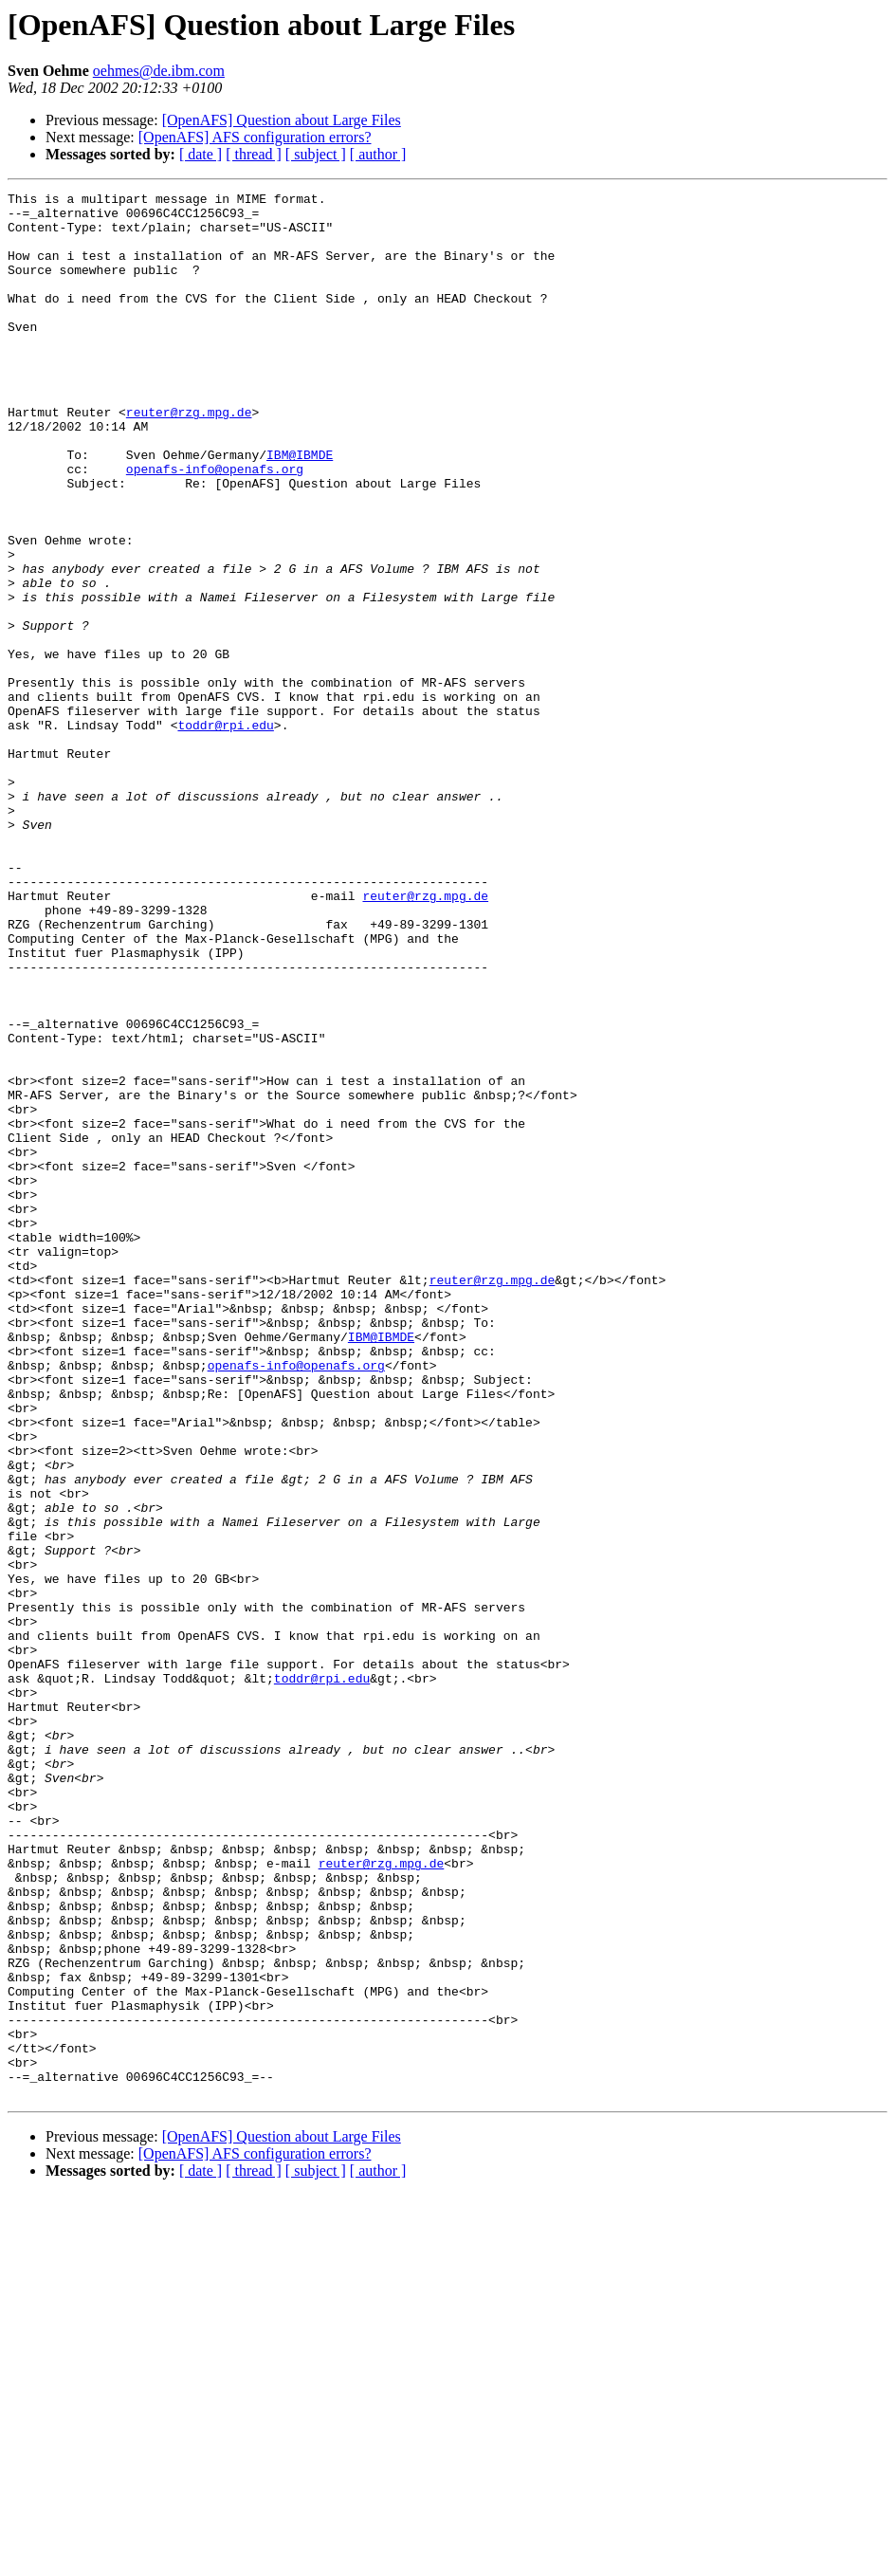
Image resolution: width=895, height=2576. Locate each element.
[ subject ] (315, 154)
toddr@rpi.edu (225, 832)
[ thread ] (254, 154)
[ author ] (378, 154)
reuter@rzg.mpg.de (189, 457)
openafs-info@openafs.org (214, 525)
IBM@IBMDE (299, 508)
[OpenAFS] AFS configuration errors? (255, 137)
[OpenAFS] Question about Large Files (281, 120)
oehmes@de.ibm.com (159, 71)
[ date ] (200, 154)
